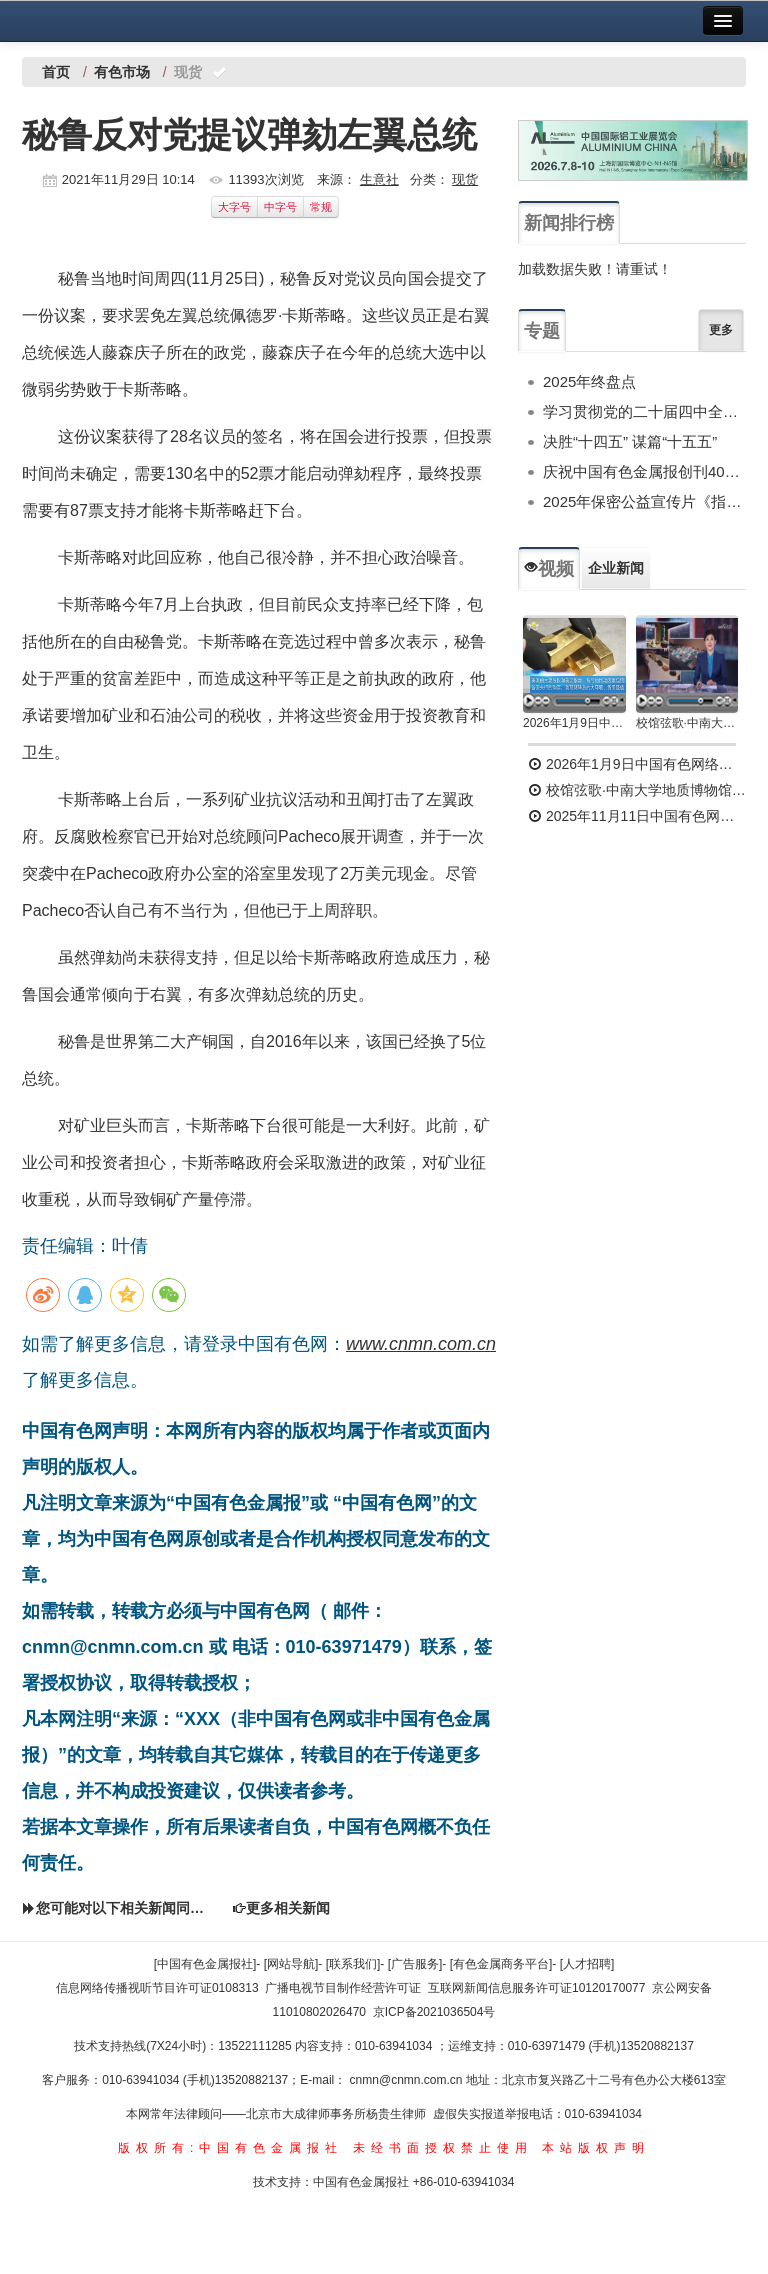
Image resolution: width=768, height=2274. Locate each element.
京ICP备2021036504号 (434, 2012)
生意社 (379, 179)
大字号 (234, 207)
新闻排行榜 (569, 223)
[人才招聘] (587, 1964)
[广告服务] (415, 1964)
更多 (721, 330)
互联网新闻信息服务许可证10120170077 (536, 1988)
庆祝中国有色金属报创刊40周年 (644, 471)
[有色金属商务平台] (501, 1964)
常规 (321, 207)
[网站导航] (291, 1964)
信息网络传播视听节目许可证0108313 (157, 1988)
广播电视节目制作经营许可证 (343, 1988)
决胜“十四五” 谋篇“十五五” (630, 441)
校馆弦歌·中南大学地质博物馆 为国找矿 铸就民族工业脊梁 (687, 723)
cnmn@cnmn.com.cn (408, 2080)
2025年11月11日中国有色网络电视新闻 (637, 816)
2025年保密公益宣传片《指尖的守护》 (644, 501)
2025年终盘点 (589, 381)
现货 (465, 179)
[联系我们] (353, 1964)
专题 (542, 331)
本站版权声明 (596, 2148)
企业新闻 (616, 568)
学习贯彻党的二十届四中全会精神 (644, 411)
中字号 (280, 207)
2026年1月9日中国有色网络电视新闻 (574, 723)
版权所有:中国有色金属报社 (230, 2148)
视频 (549, 569)
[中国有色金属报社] (205, 1964)
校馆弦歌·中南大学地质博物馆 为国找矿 (637, 790)
